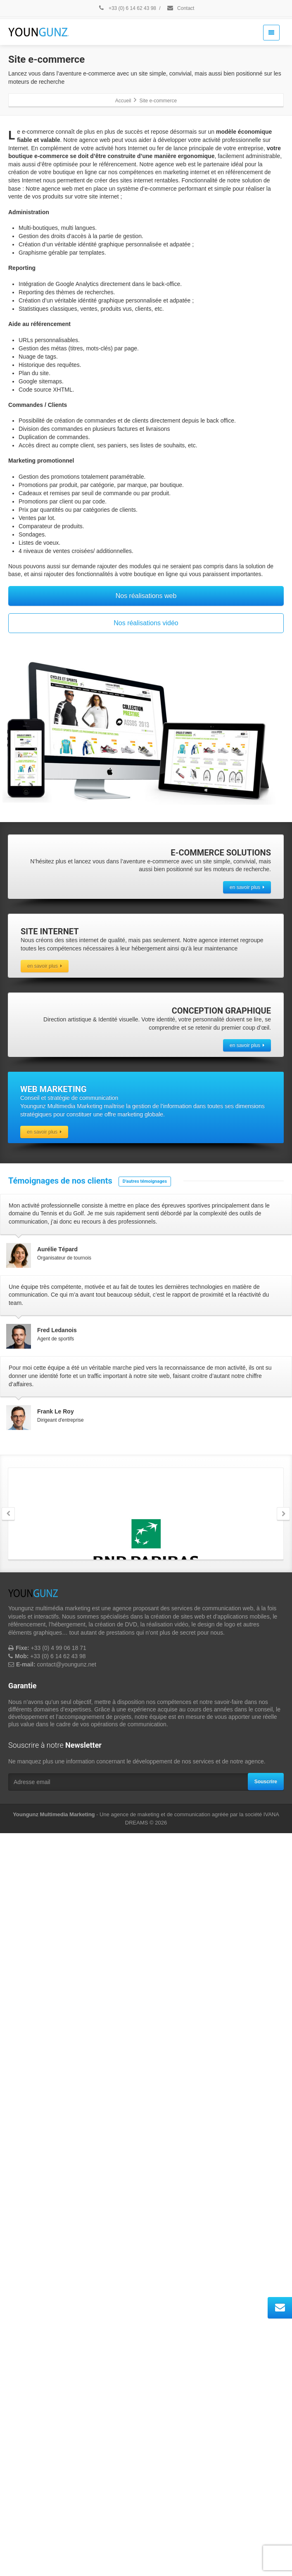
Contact (180, 8)
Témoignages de (61, 1181)
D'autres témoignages (145, 1181)
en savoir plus (247, 887)
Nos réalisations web (146, 595)
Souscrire (265, 2524)
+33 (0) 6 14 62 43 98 (127, 8)
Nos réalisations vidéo (146, 622)
